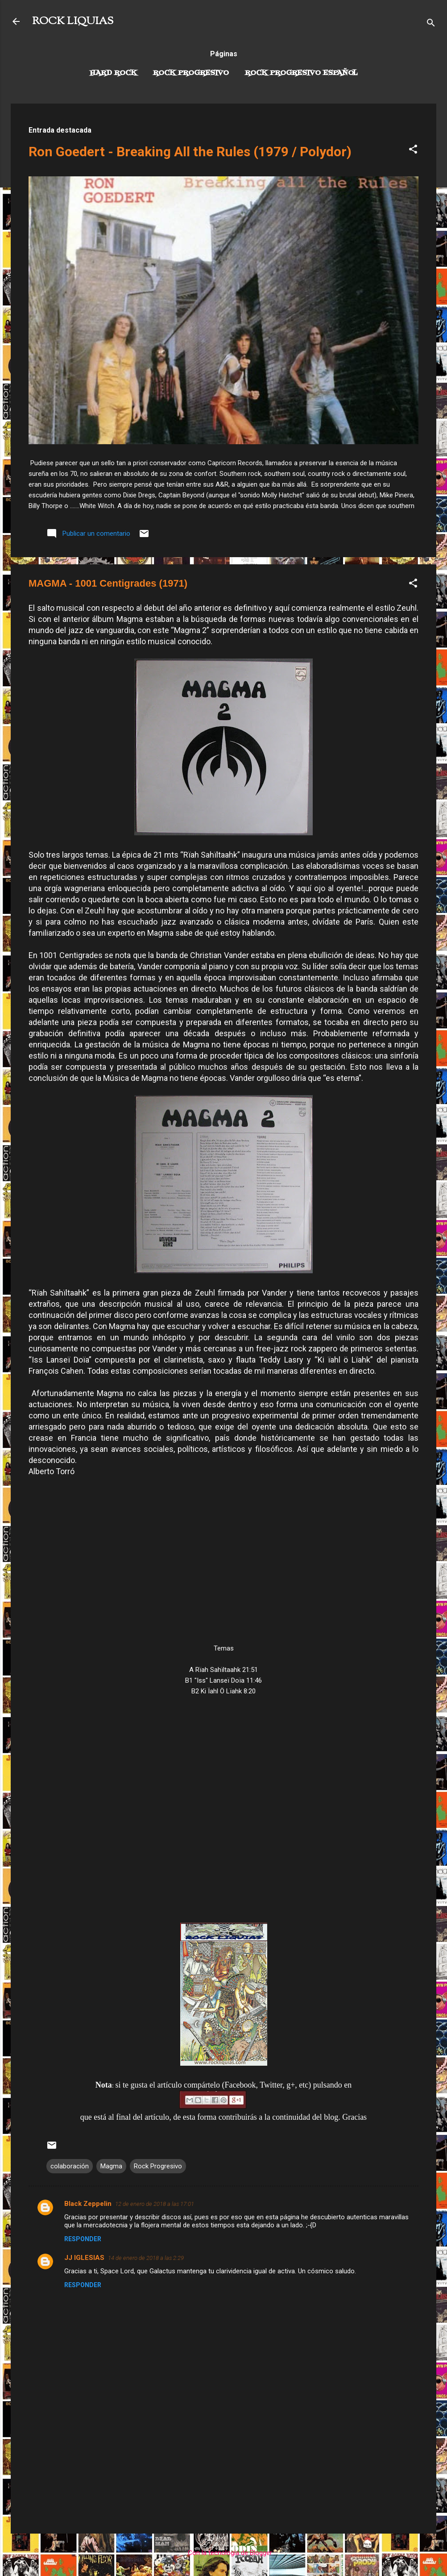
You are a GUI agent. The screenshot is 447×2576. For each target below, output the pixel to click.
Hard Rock (113, 73)
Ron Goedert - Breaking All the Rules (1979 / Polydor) (190, 151)
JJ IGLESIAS (84, 2258)
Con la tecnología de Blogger (223, 2553)
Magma (111, 2166)
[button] (413, 151)
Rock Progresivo (191, 73)
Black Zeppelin (88, 2204)
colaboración (69, 2166)
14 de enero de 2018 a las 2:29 (146, 2258)
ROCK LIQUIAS (72, 21)
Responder (82, 2239)
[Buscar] (431, 24)
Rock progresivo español (301, 73)
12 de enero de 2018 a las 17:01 (154, 2204)
